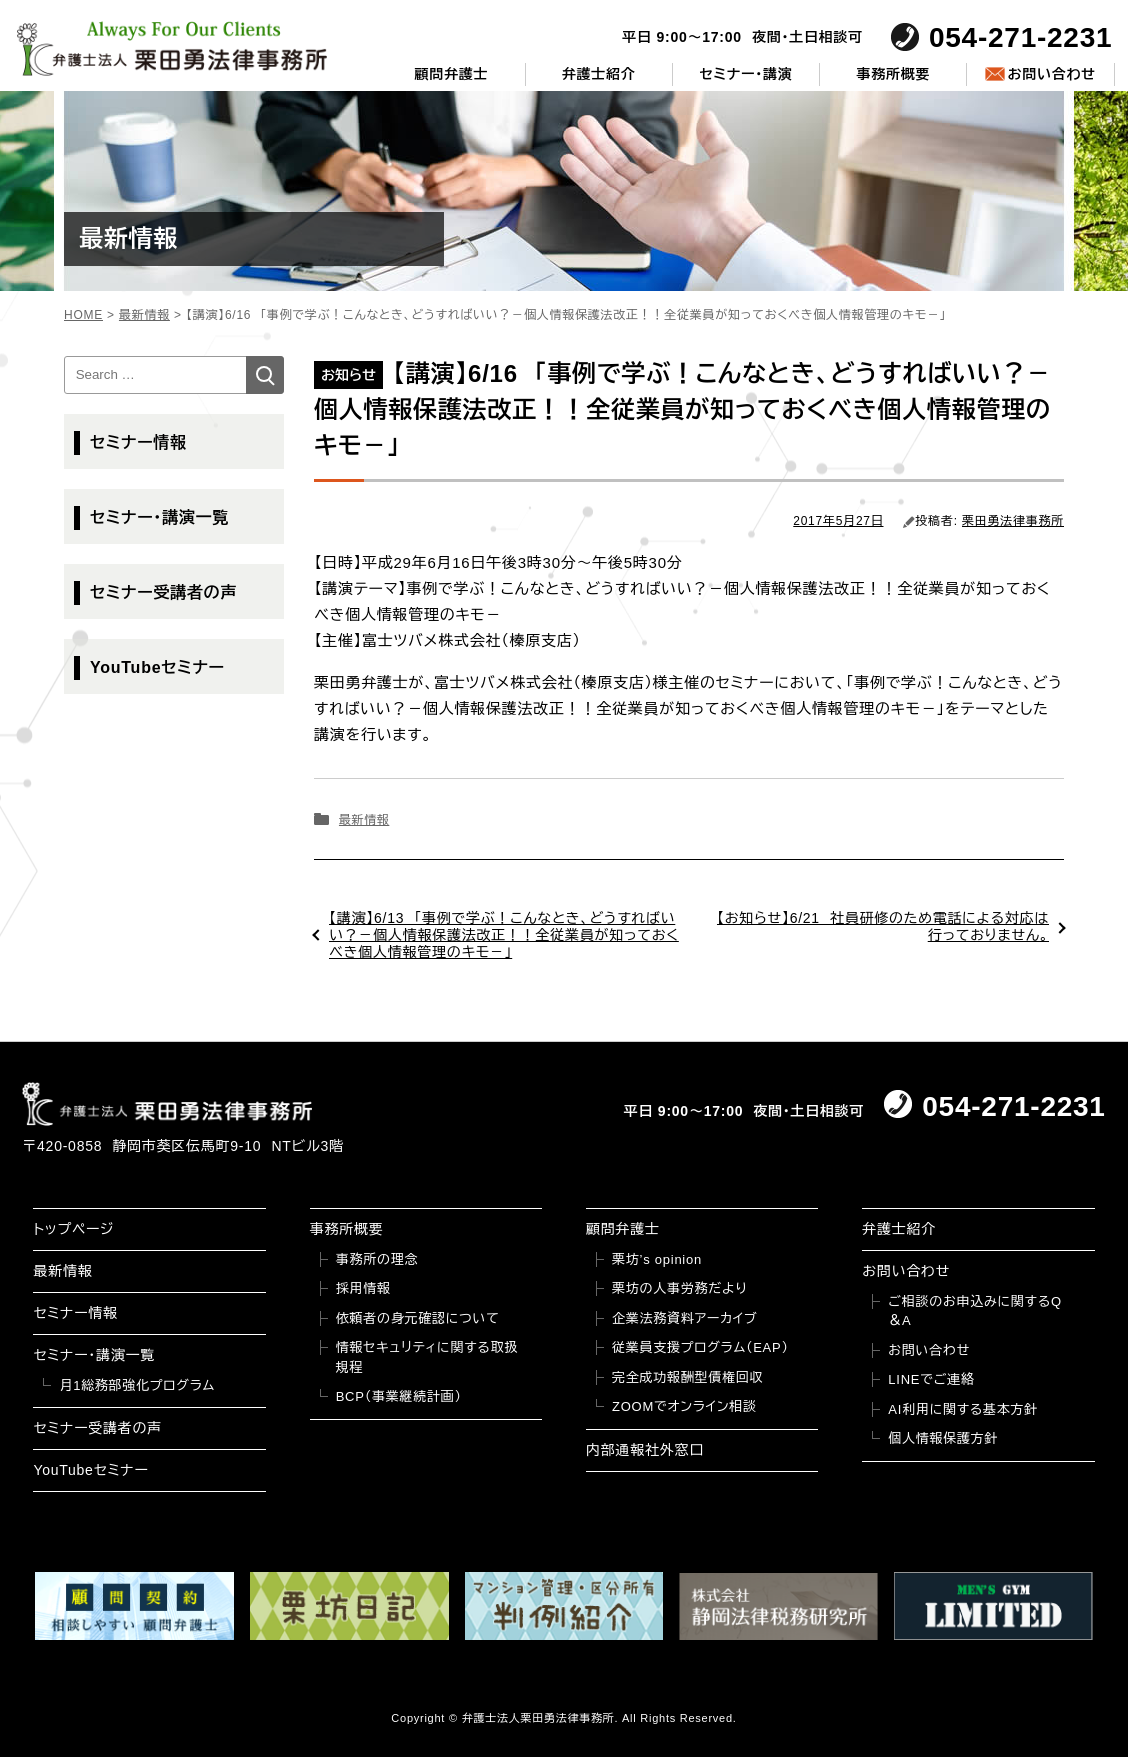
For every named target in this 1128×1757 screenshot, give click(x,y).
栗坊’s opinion (657, 1259)
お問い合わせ (1051, 74)
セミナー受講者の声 (163, 592)
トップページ (73, 1229)
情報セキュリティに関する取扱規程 (427, 1357)
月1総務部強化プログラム (137, 1385)
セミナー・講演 (745, 74)
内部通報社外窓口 (645, 1450)
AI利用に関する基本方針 (963, 1409)
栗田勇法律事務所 (1013, 521)
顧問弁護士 (451, 74)
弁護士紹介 (599, 74)
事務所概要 (893, 74)
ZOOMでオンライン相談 (684, 1406)
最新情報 (364, 820)
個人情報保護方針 (943, 1438)
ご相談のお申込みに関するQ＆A (974, 1311)
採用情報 (363, 1288)
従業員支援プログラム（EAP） (700, 1347)
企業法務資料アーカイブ (685, 1318)
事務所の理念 (377, 1259)
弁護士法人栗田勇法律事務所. (540, 1718)
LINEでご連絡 (931, 1379)
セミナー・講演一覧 (159, 517)
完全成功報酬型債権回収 (687, 1377)
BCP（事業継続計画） (399, 1396)
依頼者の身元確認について (418, 1318)
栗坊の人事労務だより (679, 1288)
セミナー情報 (138, 442)
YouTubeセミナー (157, 667)
